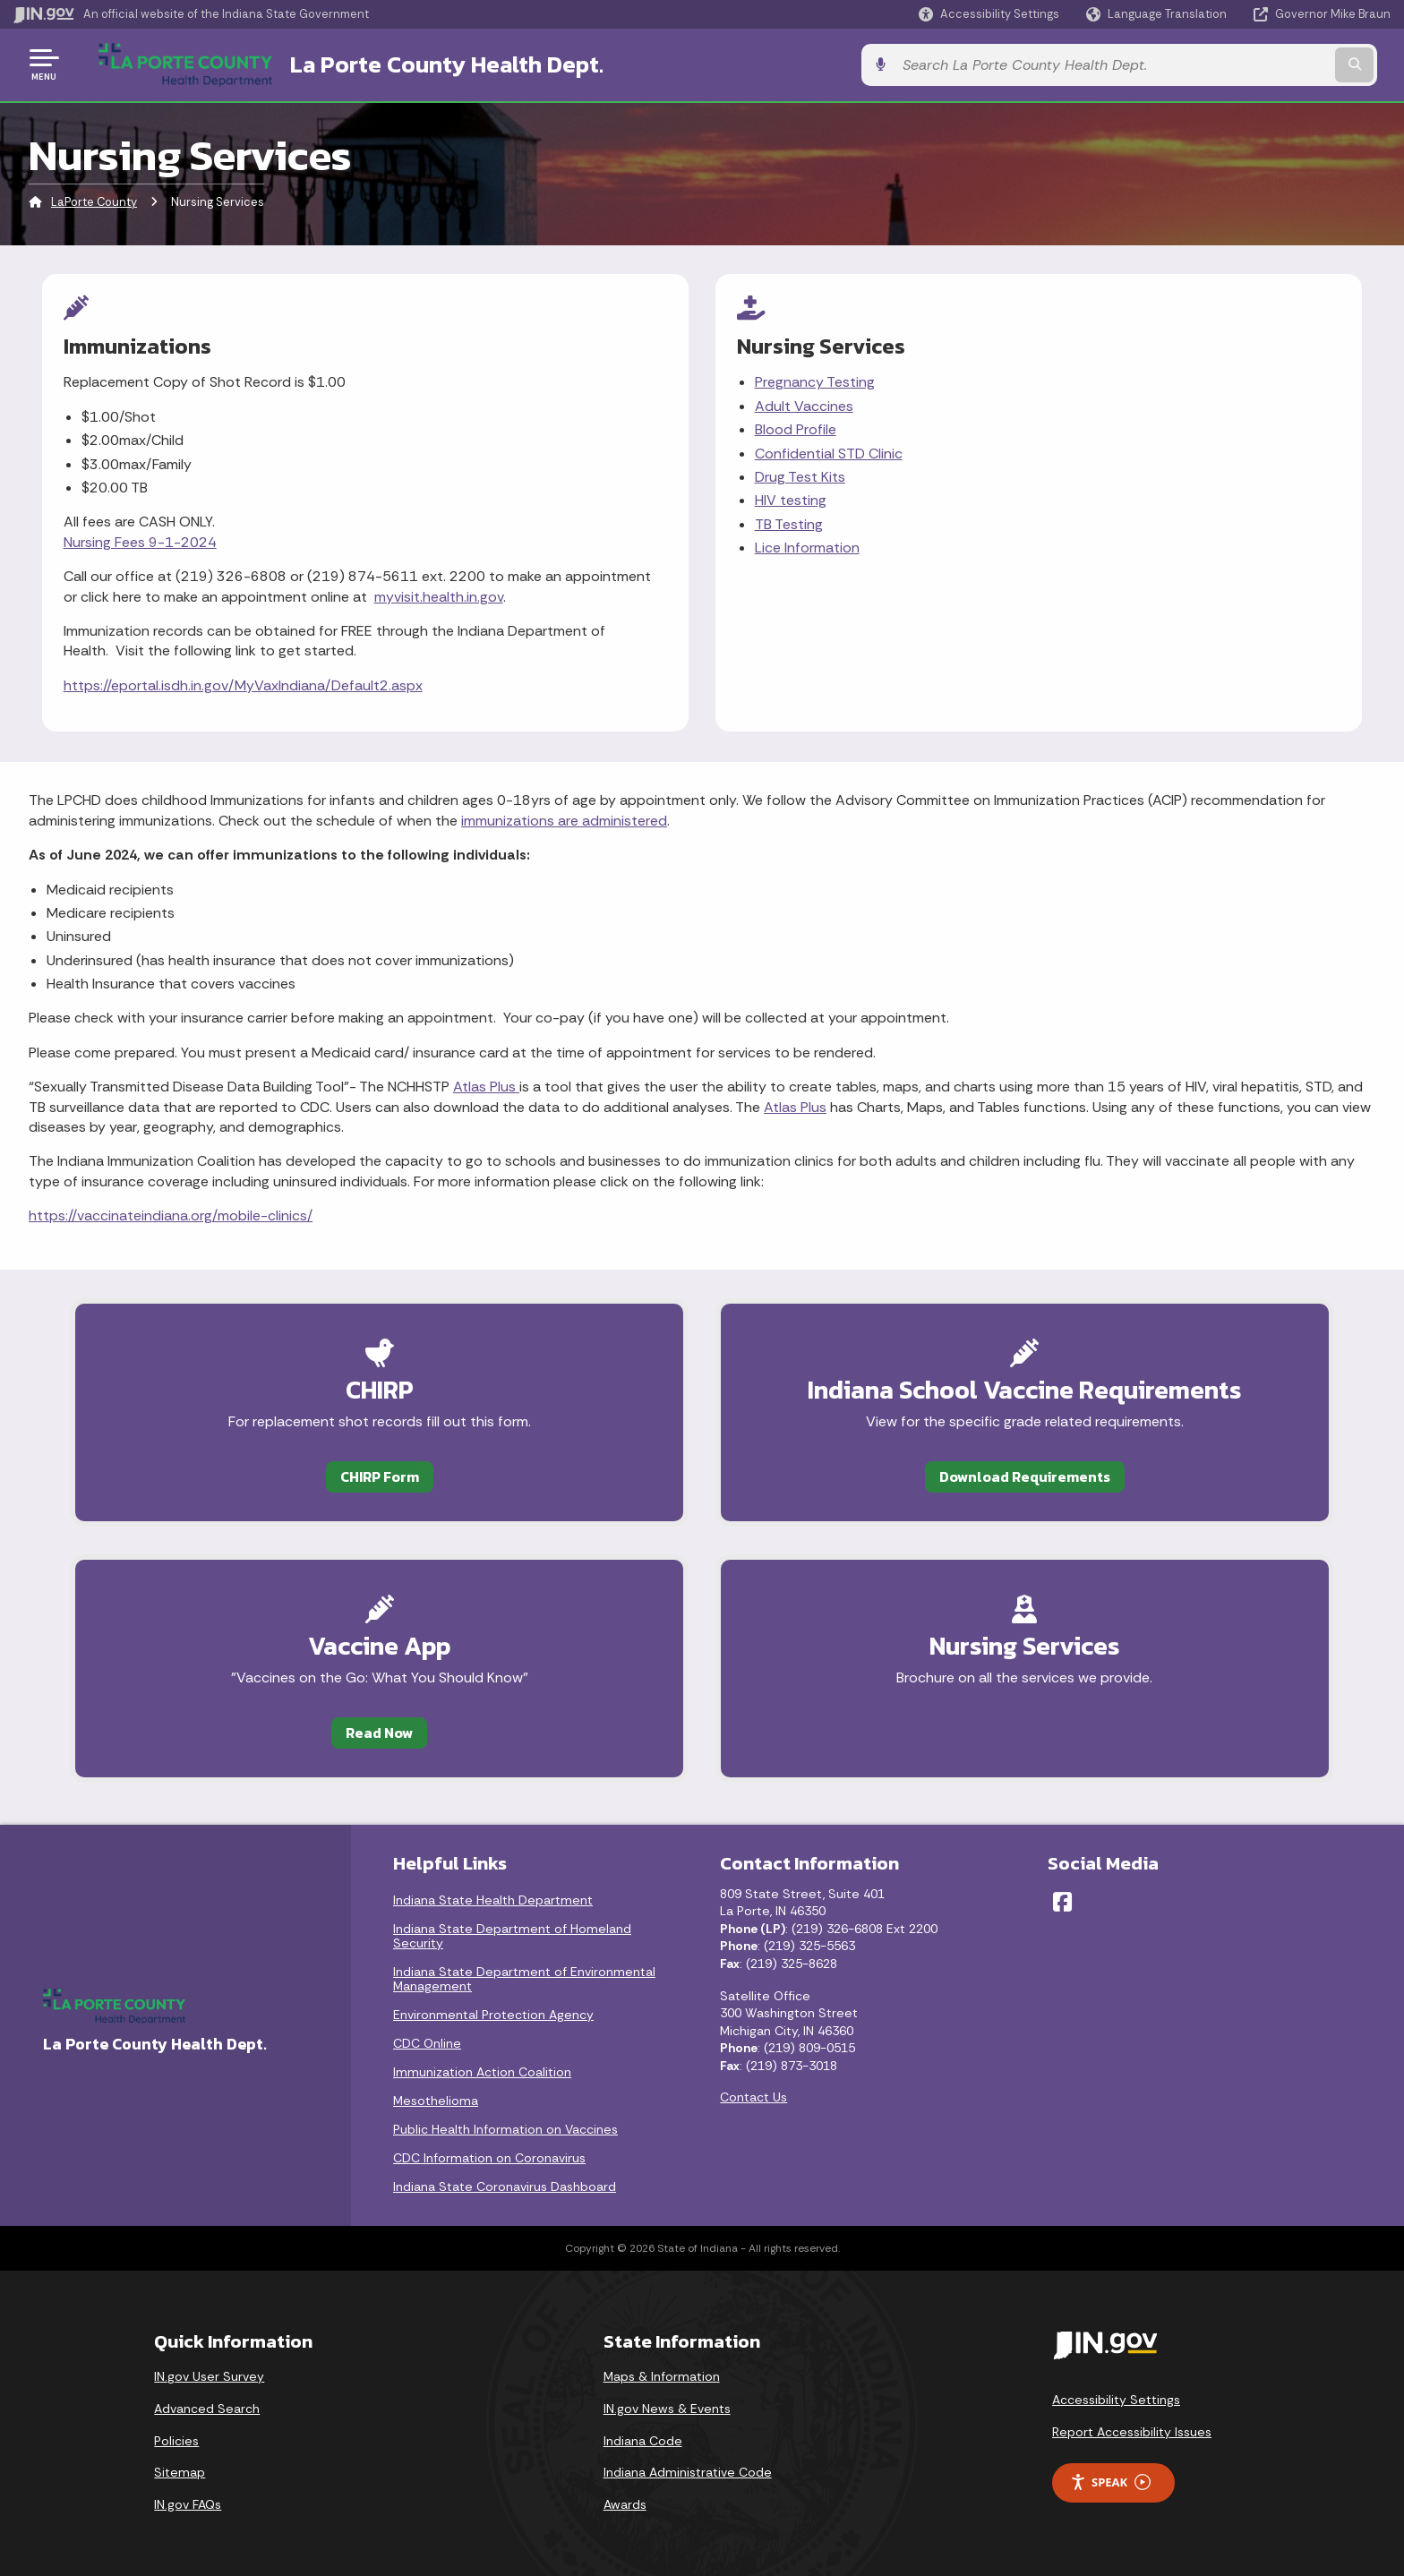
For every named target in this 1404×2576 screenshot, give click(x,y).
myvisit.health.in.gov (438, 595)
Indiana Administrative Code (688, 2470)
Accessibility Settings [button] (1116, 2398)
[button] (989, 13)
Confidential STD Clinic (829, 451)
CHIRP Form (359, 1472)
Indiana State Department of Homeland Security (512, 1934)
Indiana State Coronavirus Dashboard (504, 2185)
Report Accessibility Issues (1131, 2430)
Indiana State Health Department (493, 1898)
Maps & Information (662, 2374)
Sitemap (179, 2470)
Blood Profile (795, 427)
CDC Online (427, 2041)
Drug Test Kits (800, 475)
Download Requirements (1045, 1472)
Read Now (358, 1729)
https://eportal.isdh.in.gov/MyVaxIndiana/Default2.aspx (243, 683)
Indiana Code (643, 2439)
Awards (625, 2503)
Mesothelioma (435, 2099)
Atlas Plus (486, 1083)
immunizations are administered (564, 816)
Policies (176, 2439)
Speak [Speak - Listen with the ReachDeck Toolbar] (1110, 2480)
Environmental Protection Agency (493, 2013)
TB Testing (789, 522)
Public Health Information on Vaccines (505, 2127)
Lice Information (807, 545)
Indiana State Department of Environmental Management (524, 1977)
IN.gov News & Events (667, 2407)
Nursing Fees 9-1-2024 (140, 540)
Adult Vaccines (804, 404)
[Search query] (1230, 64)
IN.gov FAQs (187, 2503)
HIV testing (790, 498)
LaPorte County (94, 201)
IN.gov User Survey (209, 2374)
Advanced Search (207, 2407)
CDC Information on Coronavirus (489, 2156)
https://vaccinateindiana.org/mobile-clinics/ (170, 1211)
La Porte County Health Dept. (426, 64)
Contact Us (753, 2096)
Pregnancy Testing (815, 380)
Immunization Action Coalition (482, 2070)
